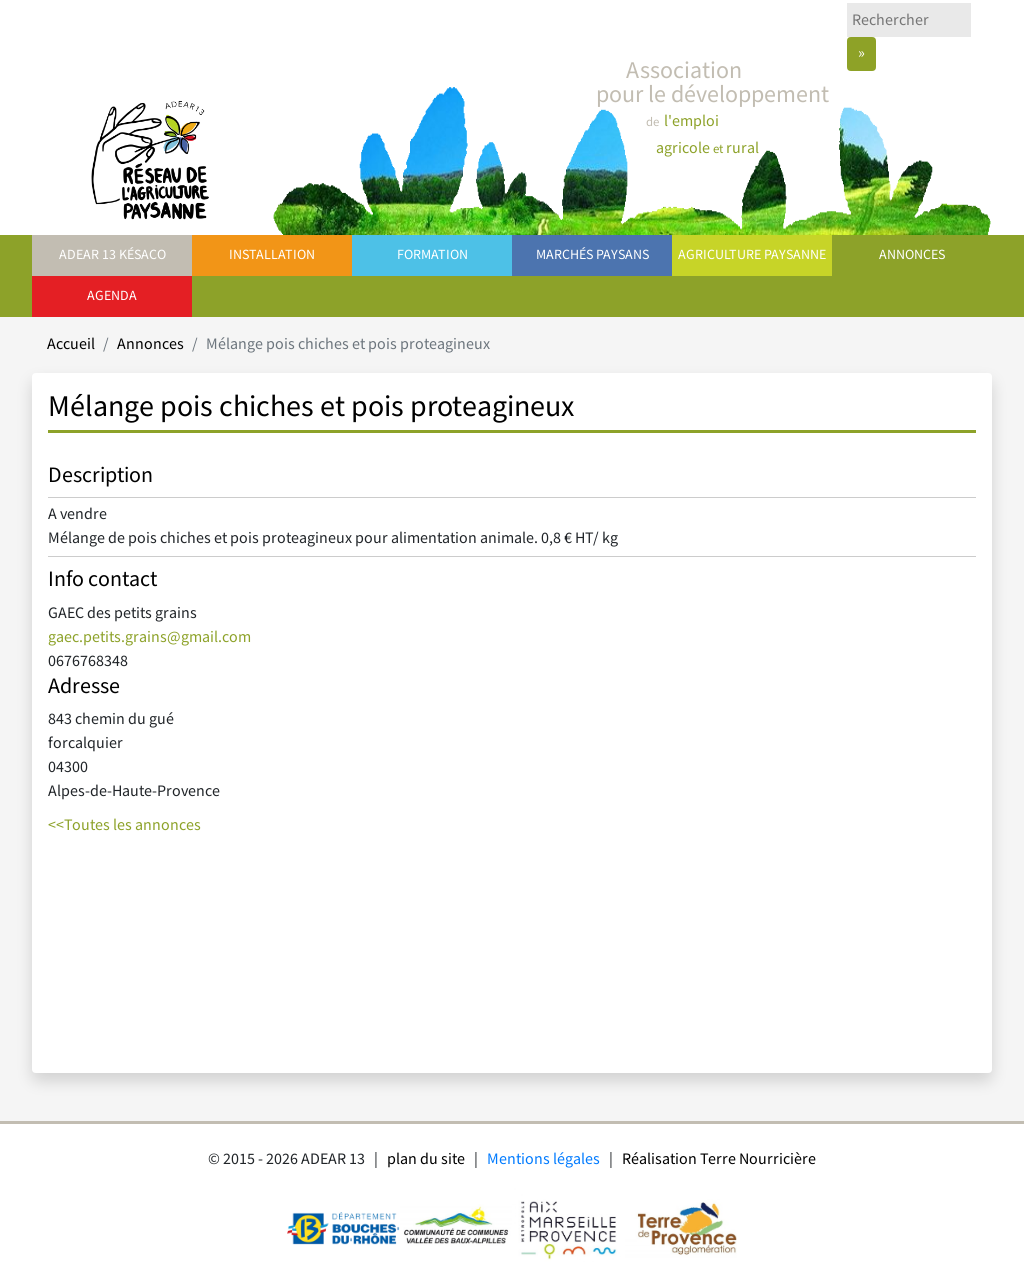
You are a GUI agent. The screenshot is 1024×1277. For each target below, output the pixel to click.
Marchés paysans (592, 255)
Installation (272, 255)
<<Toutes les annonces (124, 825)
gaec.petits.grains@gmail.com (149, 637)
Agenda (112, 296)
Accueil (71, 344)
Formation (432, 255)
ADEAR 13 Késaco (112, 255)
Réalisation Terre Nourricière (719, 1159)
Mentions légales (543, 1159)
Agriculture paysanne (752, 255)
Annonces (912, 255)
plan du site (426, 1159)
